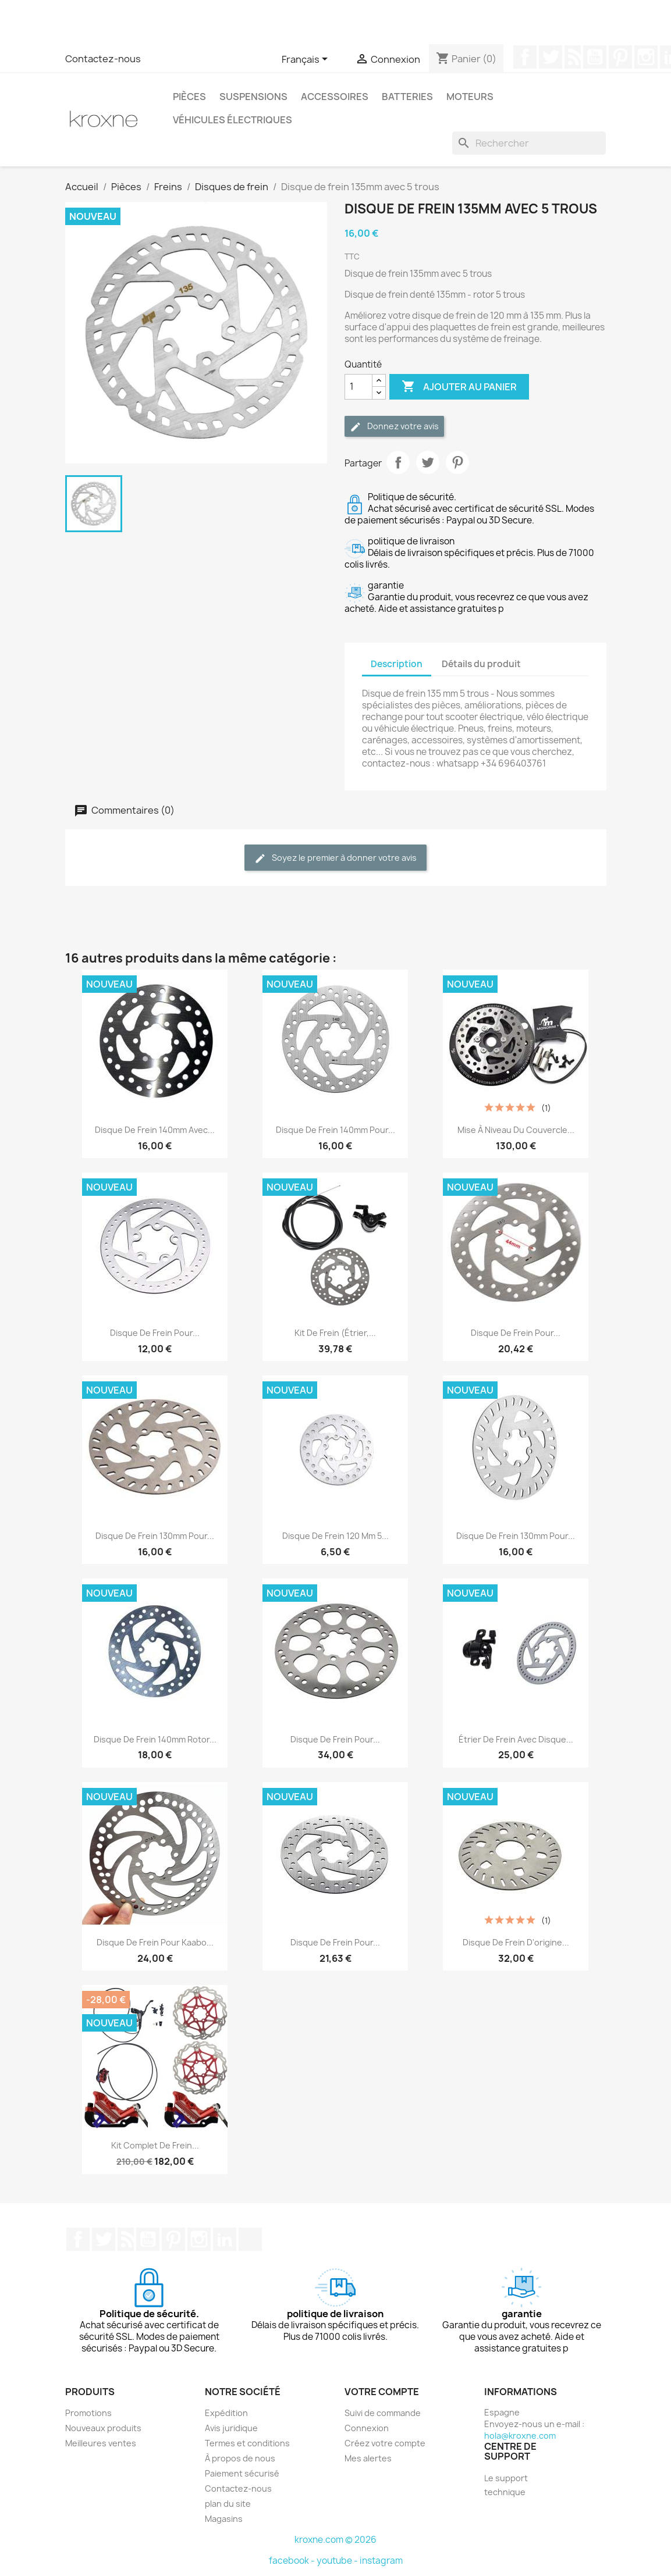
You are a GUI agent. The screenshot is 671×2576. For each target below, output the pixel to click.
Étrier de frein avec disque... (516, 1739)
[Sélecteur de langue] (307, 60)
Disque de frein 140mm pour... (335, 1129)
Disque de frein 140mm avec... (155, 1129)
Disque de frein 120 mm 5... (335, 1535)
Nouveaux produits (103, 2428)
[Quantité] (358, 387)
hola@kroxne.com (520, 2435)
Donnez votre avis (394, 427)
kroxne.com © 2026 (335, 2540)
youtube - (338, 2560)
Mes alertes (368, 2458)
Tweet (427, 462)
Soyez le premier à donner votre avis (335, 858)
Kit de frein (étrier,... (335, 1332)
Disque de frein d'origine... (516, 1942)
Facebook (525, 57)
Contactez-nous (103, 58)
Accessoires (334, 96)
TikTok (250, 2239)
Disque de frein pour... (155, 1332)
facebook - (293, 2560)
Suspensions (253, 96)
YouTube (594, 57)
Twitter (550, 57)
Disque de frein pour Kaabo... (155, 1942)
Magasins (224, 2518)
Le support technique (506, 2484)
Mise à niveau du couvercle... (515, 1129)
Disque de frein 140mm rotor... (155, 1739)
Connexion (367, 2428)
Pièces (189, 96)
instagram (381, 2560)
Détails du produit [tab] (481, 664)
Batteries (407, 96)
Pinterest (620, 57)
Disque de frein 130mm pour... (154, 1535)
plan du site (228, 2503)
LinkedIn (224, 2239)
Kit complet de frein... (155, 2145)
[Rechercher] (529, 143)
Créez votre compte (385, 2443)
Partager (398, 462)
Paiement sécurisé (242, 2473)
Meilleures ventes (100, 2443)
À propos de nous (240, 2458)
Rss (573, 57)
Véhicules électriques (232, 119)
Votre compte (382, 2391)
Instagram (646, 57)
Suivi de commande (383, 2412)
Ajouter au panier (459, 386)
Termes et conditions (247, 2443)
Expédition (226, 2412)
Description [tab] (397, 664)
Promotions (88, 2412)
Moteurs (470, 96)
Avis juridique (231, 2428)
